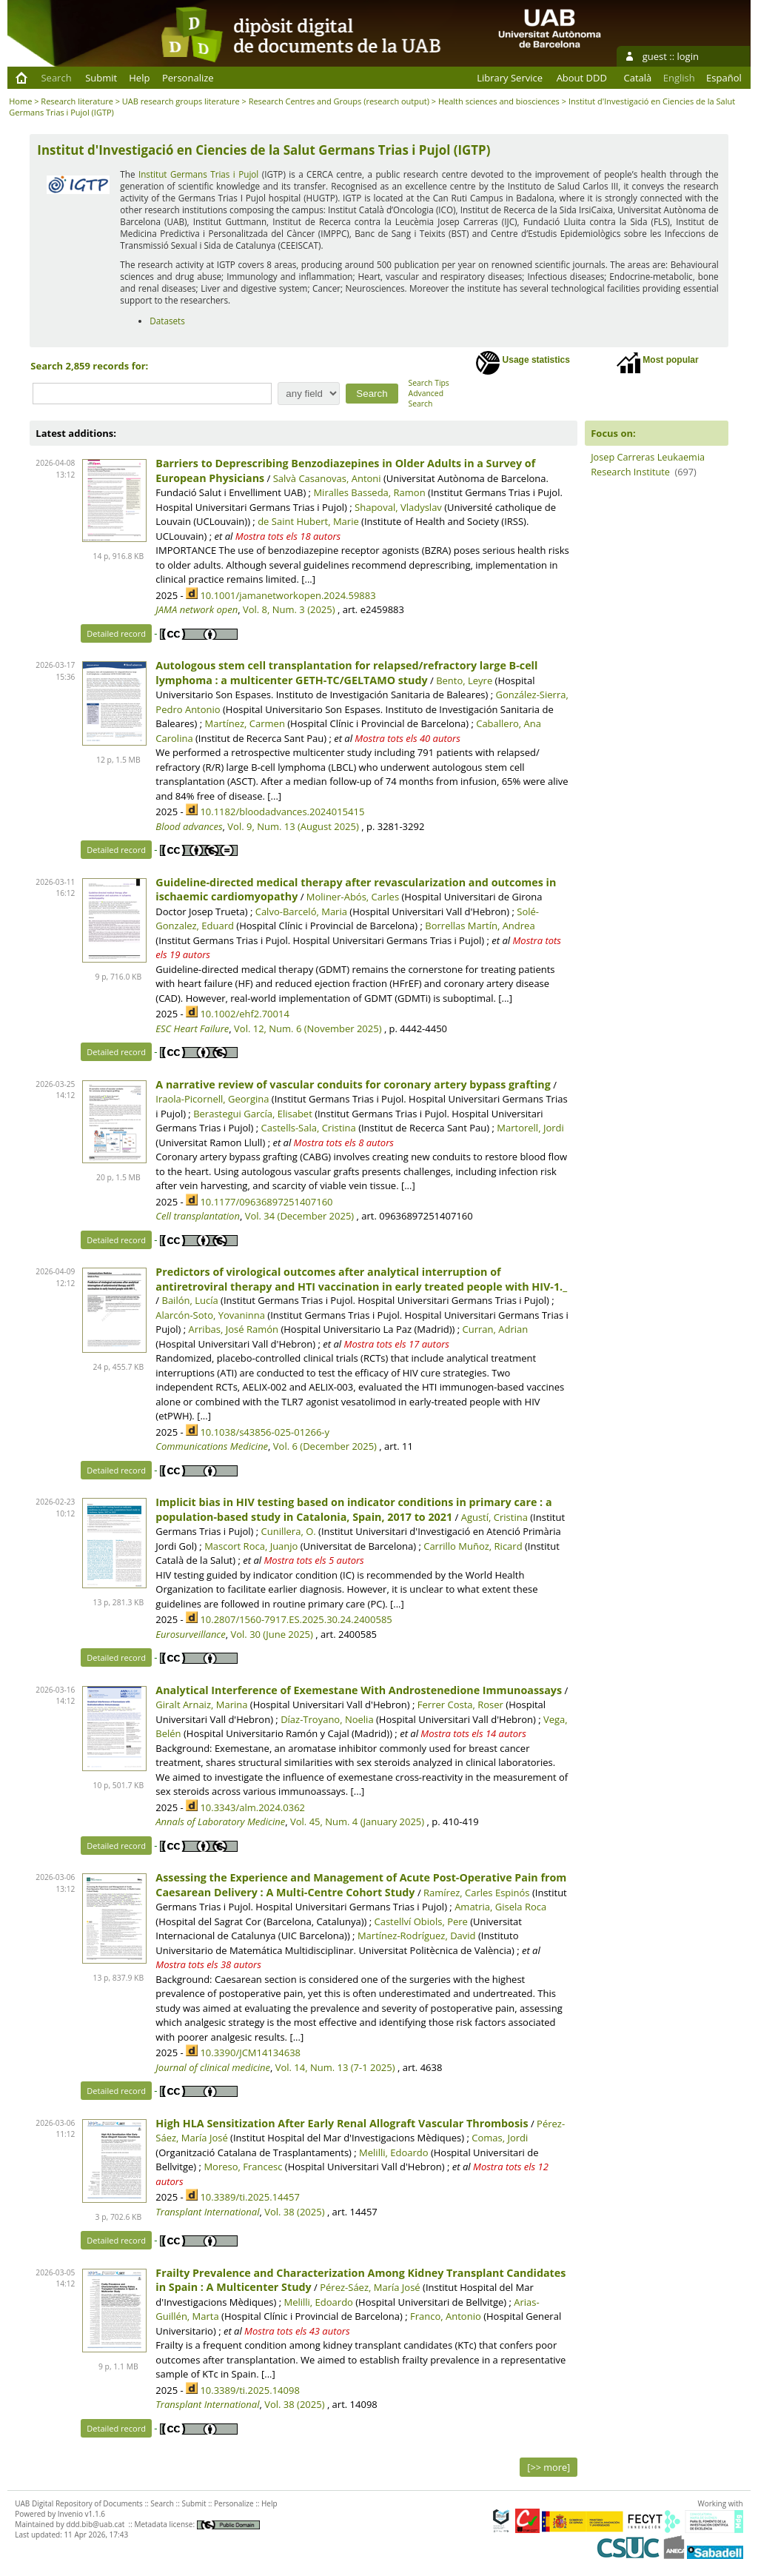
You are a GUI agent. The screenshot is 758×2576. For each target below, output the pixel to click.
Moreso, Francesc (243, 2166)
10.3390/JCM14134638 (250, 2052)
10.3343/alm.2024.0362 (252, 1807)
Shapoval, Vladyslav (398, 507)
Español (724, 77)
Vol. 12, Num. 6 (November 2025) (307, 1028)
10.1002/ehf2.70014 (244, 1013)
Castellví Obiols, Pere (421, 1921)
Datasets (167, 321)
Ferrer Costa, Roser (460, 1704)
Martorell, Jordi (530, 1127)
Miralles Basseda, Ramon (369, 492)
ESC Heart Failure (192, 1028)
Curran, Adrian (496, 1329)
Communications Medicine (211, 1446)
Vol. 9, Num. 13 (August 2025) (292, 826)
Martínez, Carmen (245, 723)
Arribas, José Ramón (234, 1329)
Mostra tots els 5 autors (313, 1560)
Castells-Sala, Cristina (308, 1127)
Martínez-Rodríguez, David (417, 1935)
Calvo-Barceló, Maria (301, 911)
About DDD (582, 77)
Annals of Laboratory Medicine (220, 1821)
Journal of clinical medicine (212, 2067)
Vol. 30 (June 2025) (271, 1634)
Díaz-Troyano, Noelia (327, 1719)
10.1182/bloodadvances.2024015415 (282, 811)
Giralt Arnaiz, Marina (201, 1704)
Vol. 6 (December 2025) (325, 1446)
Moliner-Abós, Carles (352, 896)
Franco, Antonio (445, 2316)
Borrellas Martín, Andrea (479, 925)
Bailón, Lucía (189, 1300)
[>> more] (548, 2467)
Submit (101, 77)
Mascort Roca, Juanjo (251, 1546)
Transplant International (207, 2211)
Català (638, 77)
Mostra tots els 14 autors (473, 1733)
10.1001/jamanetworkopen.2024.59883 (287, 595)
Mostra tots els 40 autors (407, 738)
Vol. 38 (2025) (294, 2211)
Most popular (658, 363)
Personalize (188, 77)
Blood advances (188, 826)
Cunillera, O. (288, 1531)
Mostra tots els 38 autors (208, 1964)
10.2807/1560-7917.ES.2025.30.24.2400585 (296, 1619)
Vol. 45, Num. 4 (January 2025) (357, 1821)
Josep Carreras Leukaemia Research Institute (648, 464)
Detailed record (116, 633)
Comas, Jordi (500, 2137)
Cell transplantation (197, 1215)
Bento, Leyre (464, 680)
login (688, 56)
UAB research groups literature (181, 101)
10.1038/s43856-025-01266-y (264, 1432)
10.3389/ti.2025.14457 (249, 2197)
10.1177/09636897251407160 (266, 1201)
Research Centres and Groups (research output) (339, 101)
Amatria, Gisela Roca (500, 1906)
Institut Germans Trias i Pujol (198, 174)
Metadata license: (196, 2524)
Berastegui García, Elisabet (252, 1113)
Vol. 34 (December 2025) (300, 1215)
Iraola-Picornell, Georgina (212, 1098)
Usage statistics (523, 363)
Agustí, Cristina (494, 1517)
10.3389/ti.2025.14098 (249, 2390)
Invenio (70, 2514)
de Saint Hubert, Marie (308, 521)
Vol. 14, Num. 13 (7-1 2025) (335, 2067)
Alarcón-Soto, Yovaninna (210, 1315)
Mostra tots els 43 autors (296, 2331)
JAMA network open (196, 609)
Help (139, 77)
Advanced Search (426, 398)
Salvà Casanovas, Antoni (327, 478)
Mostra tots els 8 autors (344, 1142)
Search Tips (429, 383)
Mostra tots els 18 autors (288, 536)
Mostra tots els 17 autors (396, 1344)
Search (56, 77)
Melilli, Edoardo (393, 2152)
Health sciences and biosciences (499, 101)
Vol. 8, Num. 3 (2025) (289, 609)
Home (20, 101)
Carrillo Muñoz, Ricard (472, 1546)
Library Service (510, 77)
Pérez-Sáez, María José (370, 2287)
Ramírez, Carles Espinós (476, 1892)
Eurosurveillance (190, 1634)
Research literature (77, 101)
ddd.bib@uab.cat (95, 2524)
